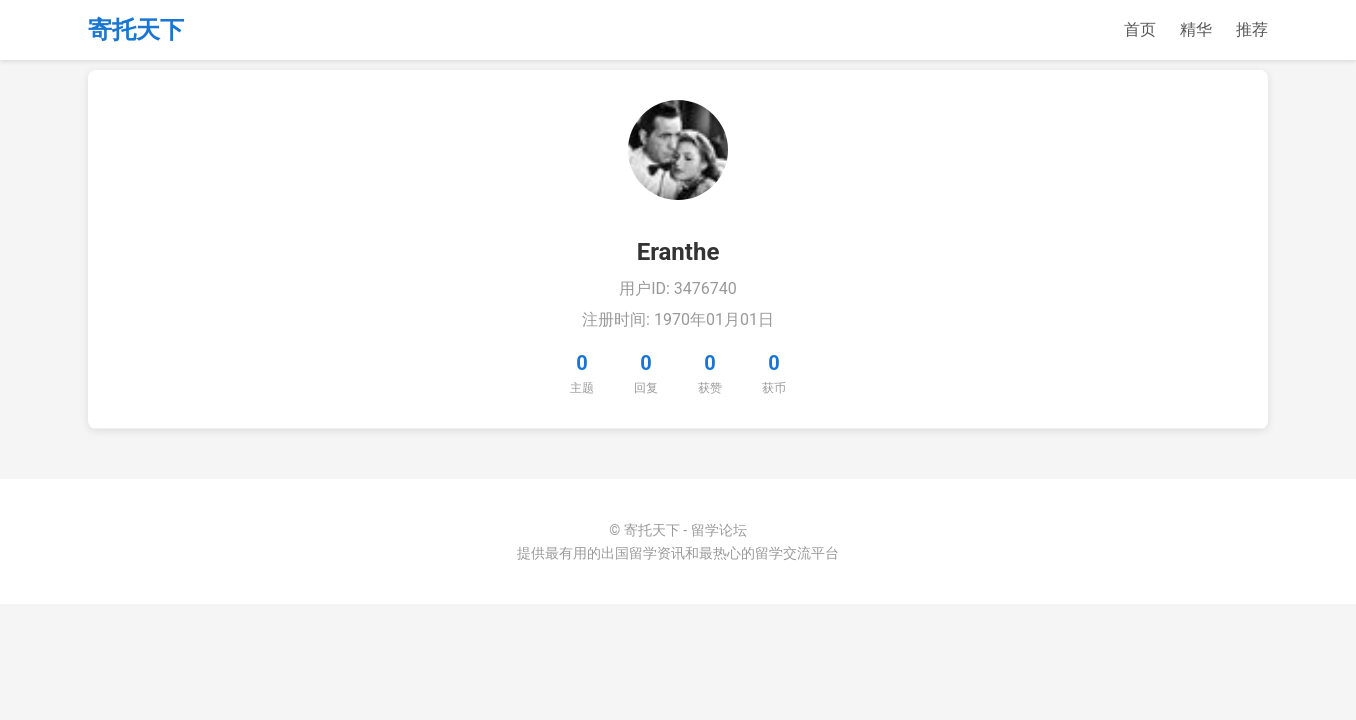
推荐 (1252, 29)
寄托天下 (136, 30)
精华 (1196, 29)
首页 (1140, 29)
